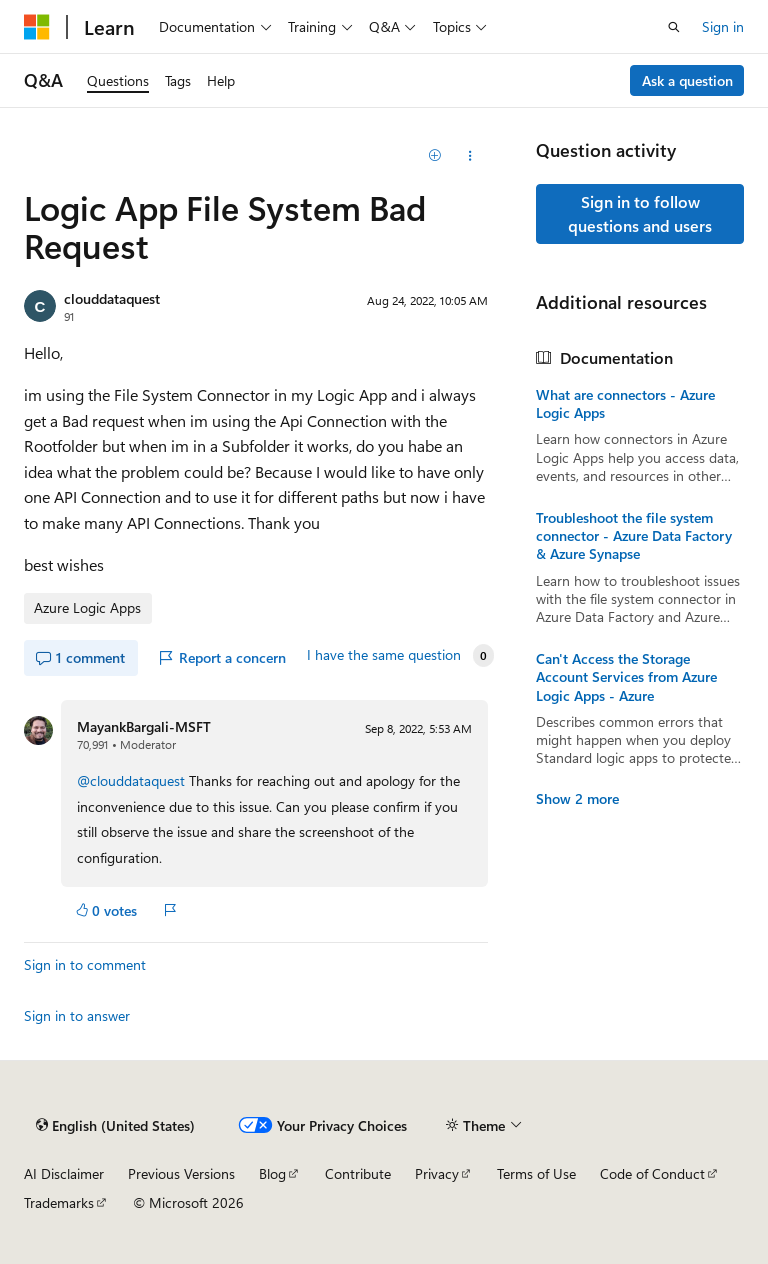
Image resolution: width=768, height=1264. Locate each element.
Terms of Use (536, 1173)
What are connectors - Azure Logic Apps (625, 404)
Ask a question (687, 80)
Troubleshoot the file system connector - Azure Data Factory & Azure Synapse (634, 536)
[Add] (435, 156)
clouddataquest (112, 298)
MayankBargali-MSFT (144, 726)
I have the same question (384, 655)
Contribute (358, 1173)
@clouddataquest (133, 780)
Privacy (437, 1173)
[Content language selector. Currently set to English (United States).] (115, 1125)
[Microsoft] (37, 27)
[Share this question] (470, 156)
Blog (272, 1173)
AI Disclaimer (64, 1173)
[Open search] (674, 27)
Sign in (723, 26)
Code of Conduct (652, 1173)
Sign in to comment (85, 964)
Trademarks (59, 1202)
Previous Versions (181, 1173)
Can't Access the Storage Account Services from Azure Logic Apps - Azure (626, 677)
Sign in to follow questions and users (640, 213)
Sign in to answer (77, 1015)
